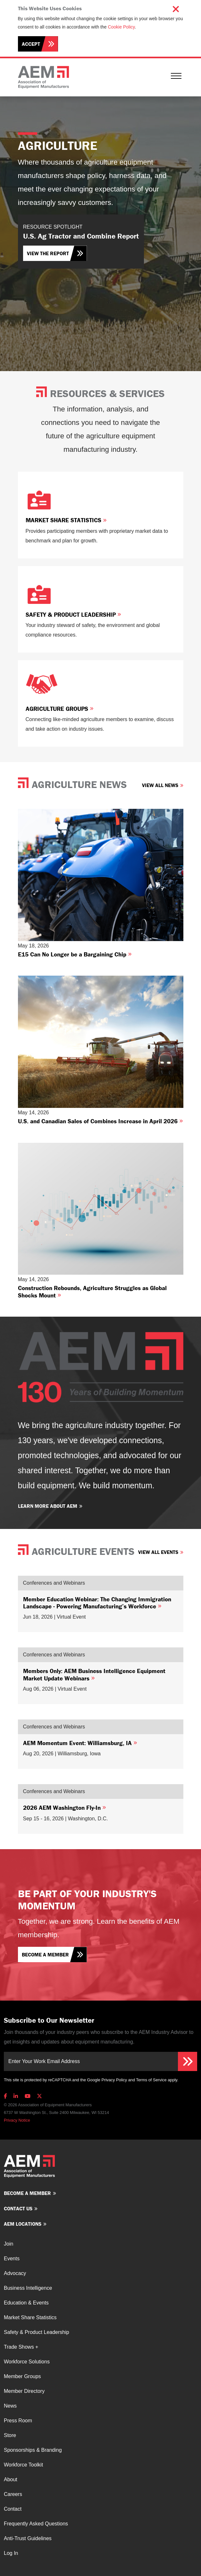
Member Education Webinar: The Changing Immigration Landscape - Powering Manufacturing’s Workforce (97, 1602)
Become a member (45, 1954)
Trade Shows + (21, 2347)
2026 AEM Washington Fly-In (64, 1807)
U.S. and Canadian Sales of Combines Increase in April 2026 (100, 1121)
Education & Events (26, 2302)
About (10, 2479)
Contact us (18, 2208)
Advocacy (15, 2273)
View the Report (48, 253)
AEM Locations (22, 2224)
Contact (12, 2509)
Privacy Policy (114, 2079)
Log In (11, 2553)
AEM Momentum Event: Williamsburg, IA (80, 1743)
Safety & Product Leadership (73, 614)
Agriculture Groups (60, 708)
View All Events (158, 1552)
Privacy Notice (17, 2120)
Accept (31, 44)
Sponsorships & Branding (33, 2450)
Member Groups (22, 2376)
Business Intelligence (28, 2288)
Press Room (18, 2420)
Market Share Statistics (66, 520)
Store (10, 2435)
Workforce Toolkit (23, 2464)
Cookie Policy (121, 26)
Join (8, 2244)
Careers (13, 2494)
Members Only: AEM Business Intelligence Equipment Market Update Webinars (94, 1674)
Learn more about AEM (47, 1506)
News (10, 2406)
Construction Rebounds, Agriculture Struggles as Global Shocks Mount (92, 1291)
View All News (160, 785)
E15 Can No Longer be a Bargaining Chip (75, 954)
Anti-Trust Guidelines (28, 2538)
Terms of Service (151, 2079)
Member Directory (24, 2391)
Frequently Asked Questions (36, 2523)
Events (12, 2258)
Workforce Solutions (27, 2361)
